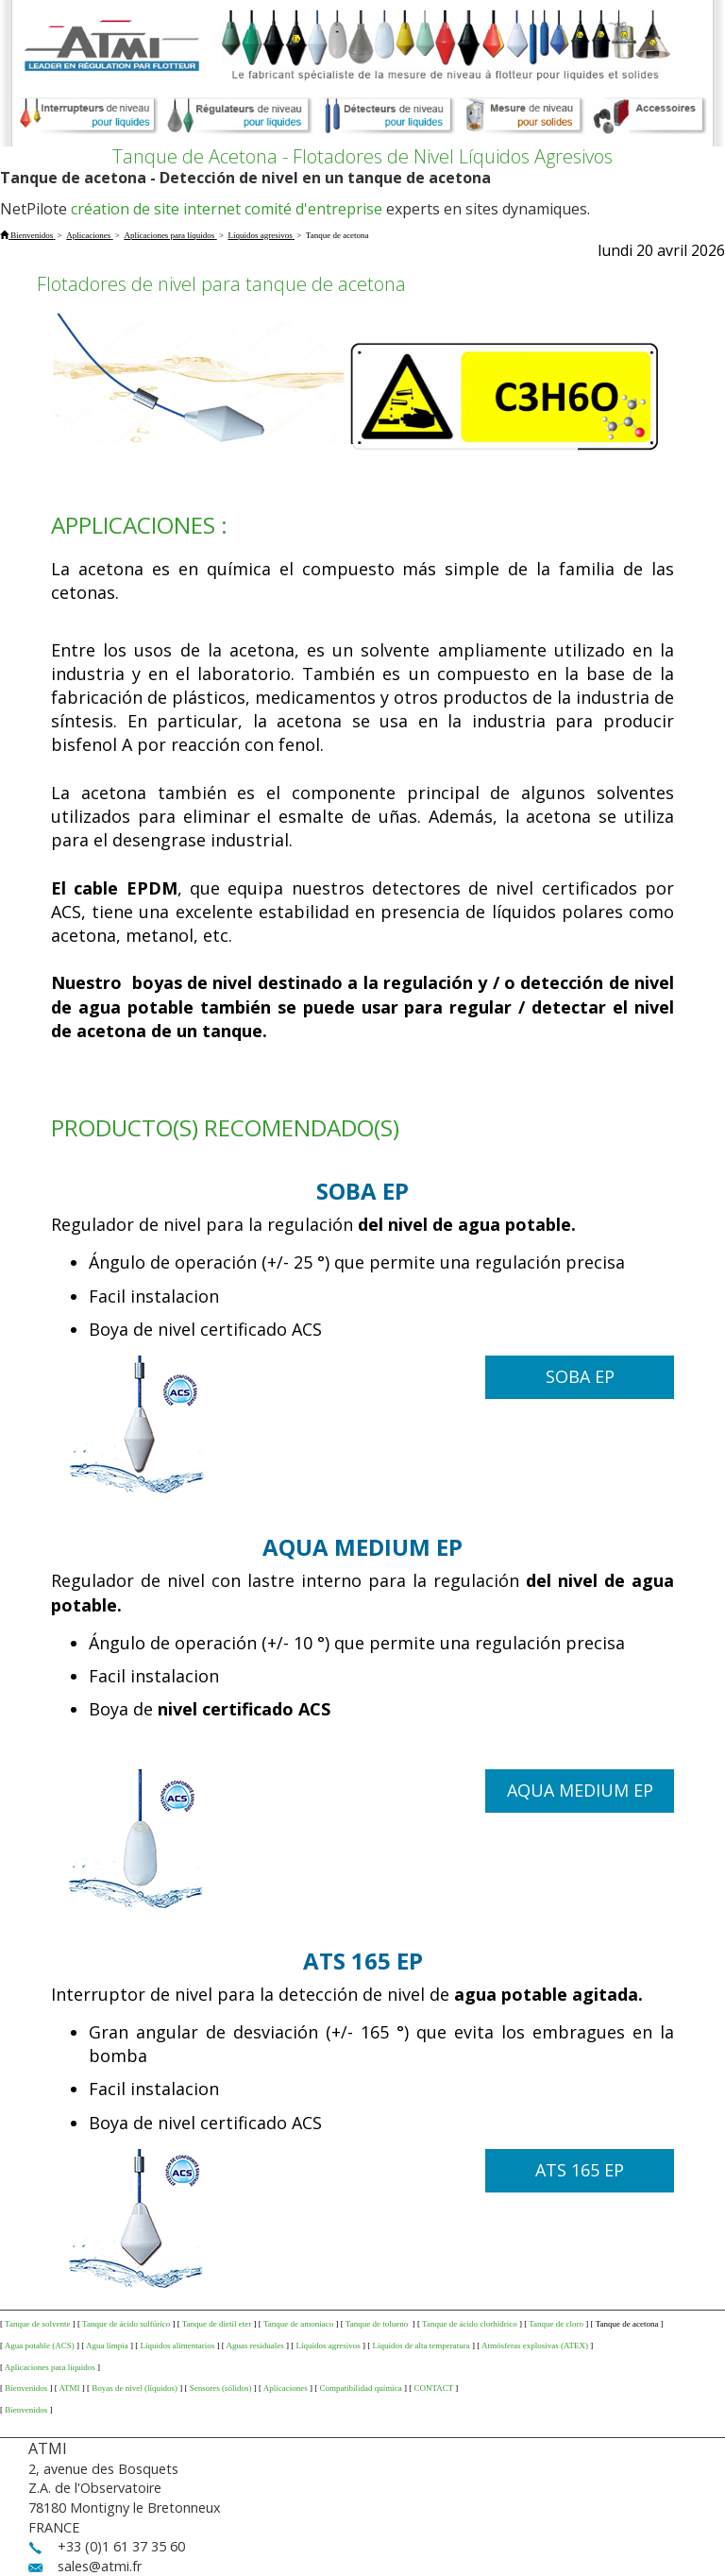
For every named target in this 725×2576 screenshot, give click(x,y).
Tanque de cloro (556, 2324)
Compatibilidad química (360, 2388)
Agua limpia (107, 2345)
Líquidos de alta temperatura (421, 2345)
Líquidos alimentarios (178, 2345)
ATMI (69, 2388)
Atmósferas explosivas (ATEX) (534, 2345)
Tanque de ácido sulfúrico (126, 2324)
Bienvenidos (26, 2388)
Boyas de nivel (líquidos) (134, 2388)
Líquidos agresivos (328, 2345)
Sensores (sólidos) (221, 2388)
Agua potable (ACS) (40, 2345)
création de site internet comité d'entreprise (226, 208)
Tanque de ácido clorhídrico (469, 2324)
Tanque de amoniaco (298, 2324)
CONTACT (433, 2388)
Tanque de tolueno (378, 2324)
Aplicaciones (285, 2388)
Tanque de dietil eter (217, 2324)
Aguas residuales (255, 2345)
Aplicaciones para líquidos (50, 2367)
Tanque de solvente (37, 2324)
